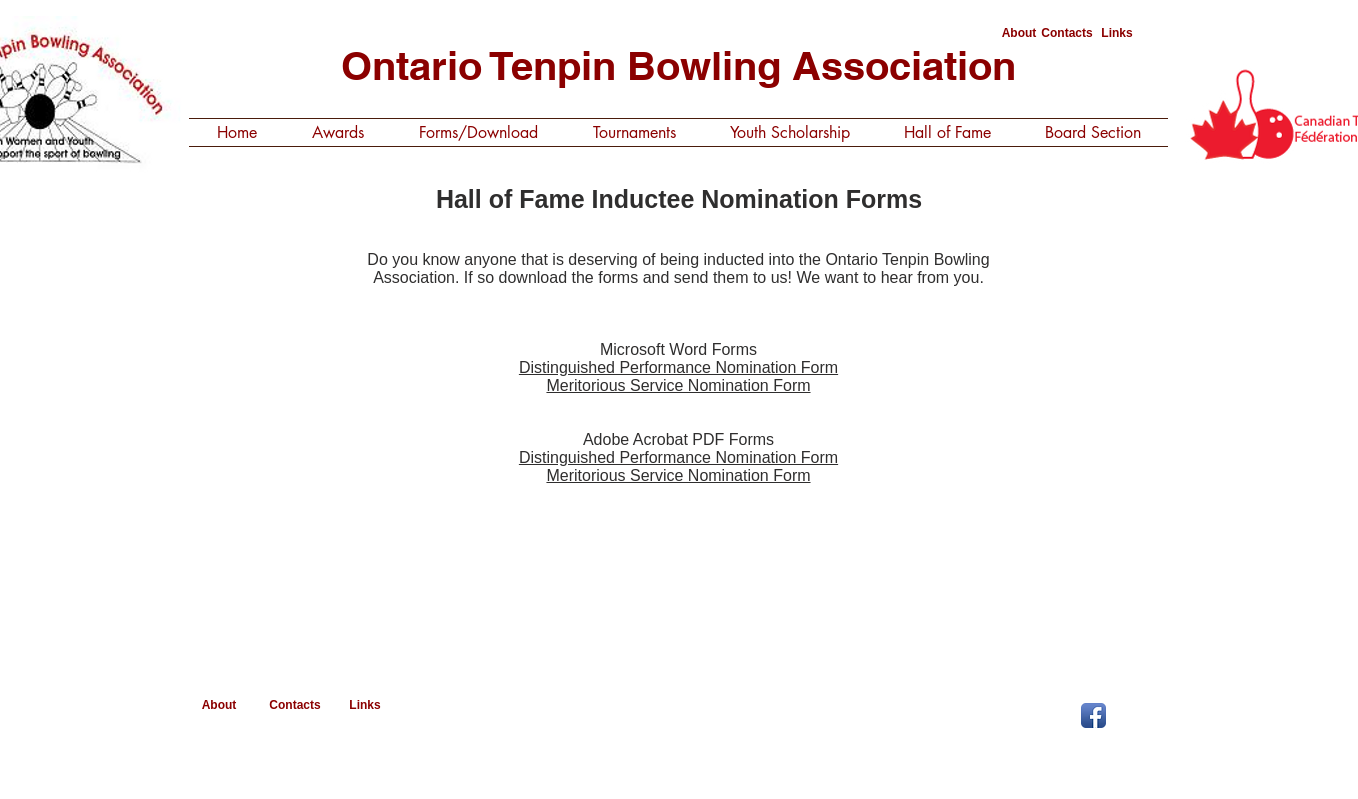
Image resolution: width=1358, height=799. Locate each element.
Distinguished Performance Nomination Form (678, 367)
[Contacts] (1067, 33)
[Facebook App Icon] (1093, 715)
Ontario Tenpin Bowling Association (678, 65)
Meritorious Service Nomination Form (678, 385)
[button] (337, 132)
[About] (1019, 33)
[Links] (1117, 33)
